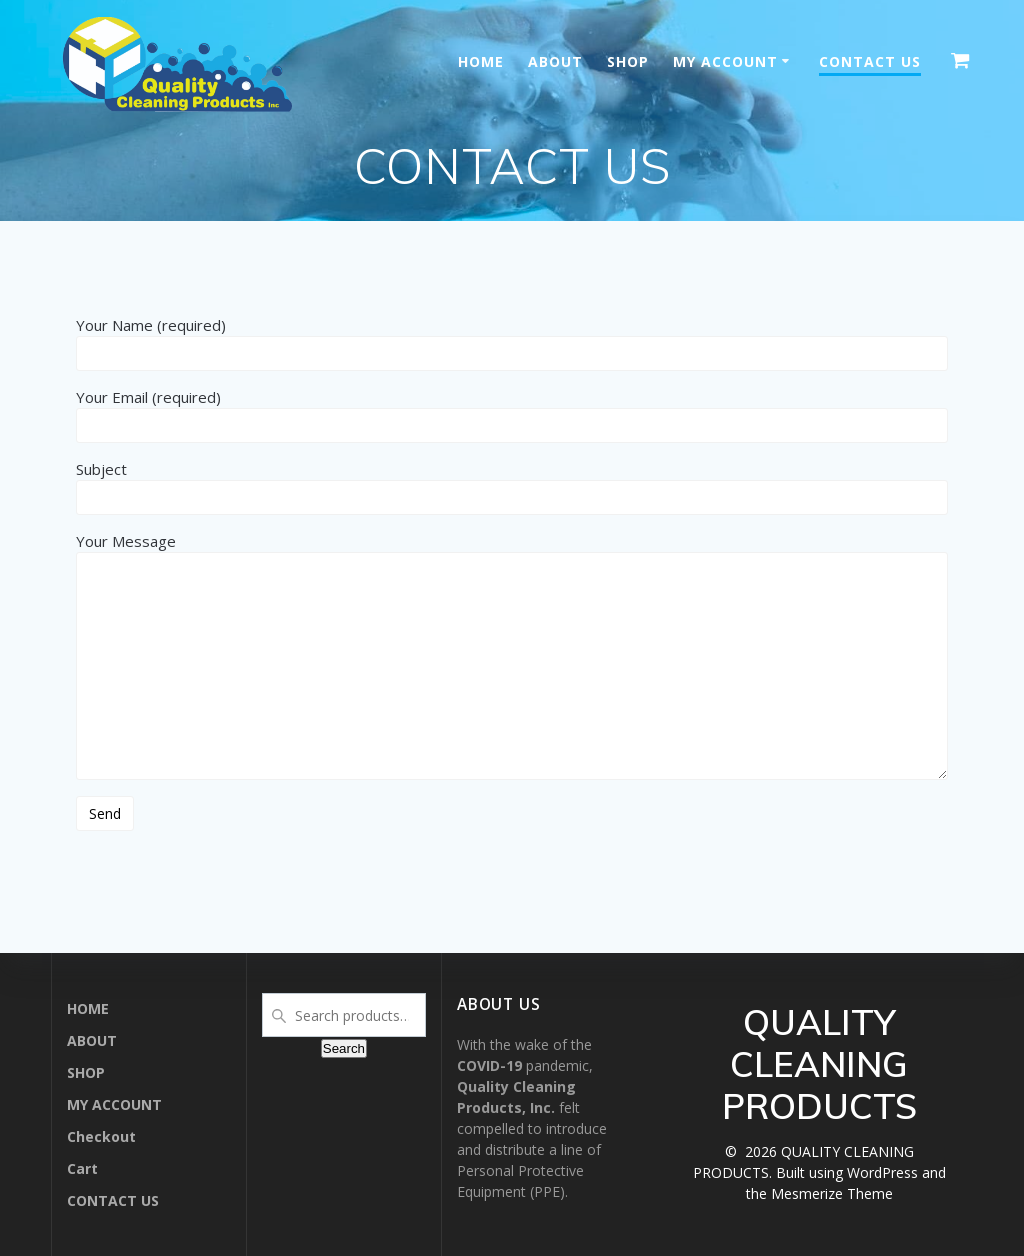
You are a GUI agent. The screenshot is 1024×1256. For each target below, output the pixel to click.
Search (344, 1048)
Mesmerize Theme (832, 1193)
